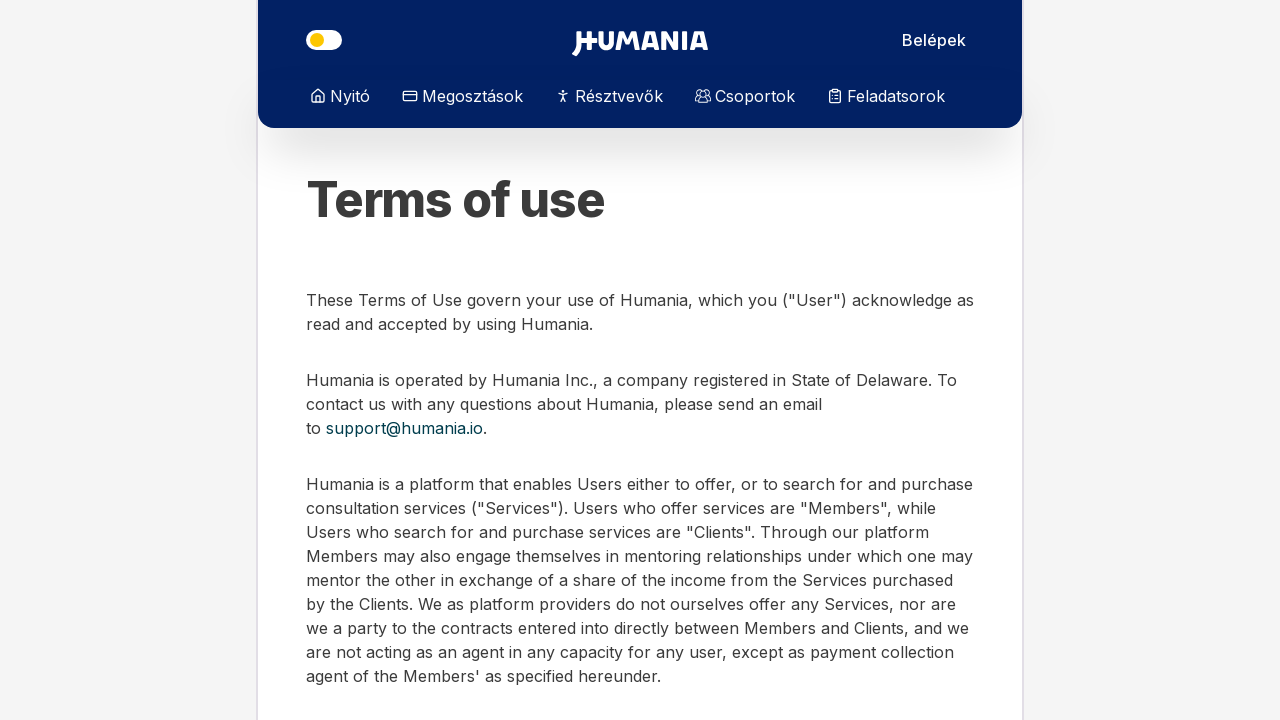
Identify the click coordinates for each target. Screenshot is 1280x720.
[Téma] (324, 40)
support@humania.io (404, 428)
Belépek (934, 40)
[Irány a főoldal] (640, 40)
